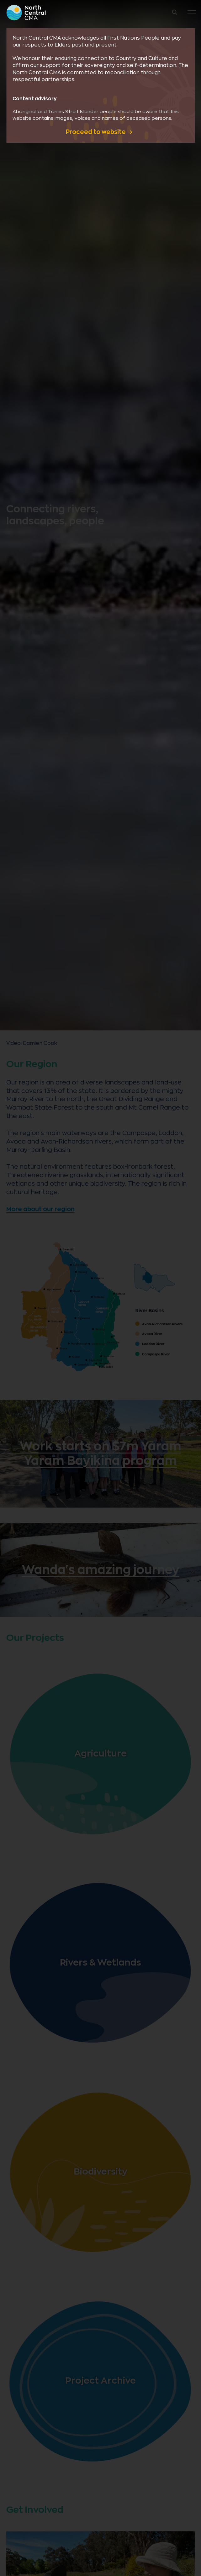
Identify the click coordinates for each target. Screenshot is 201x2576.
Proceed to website (96, 132)
